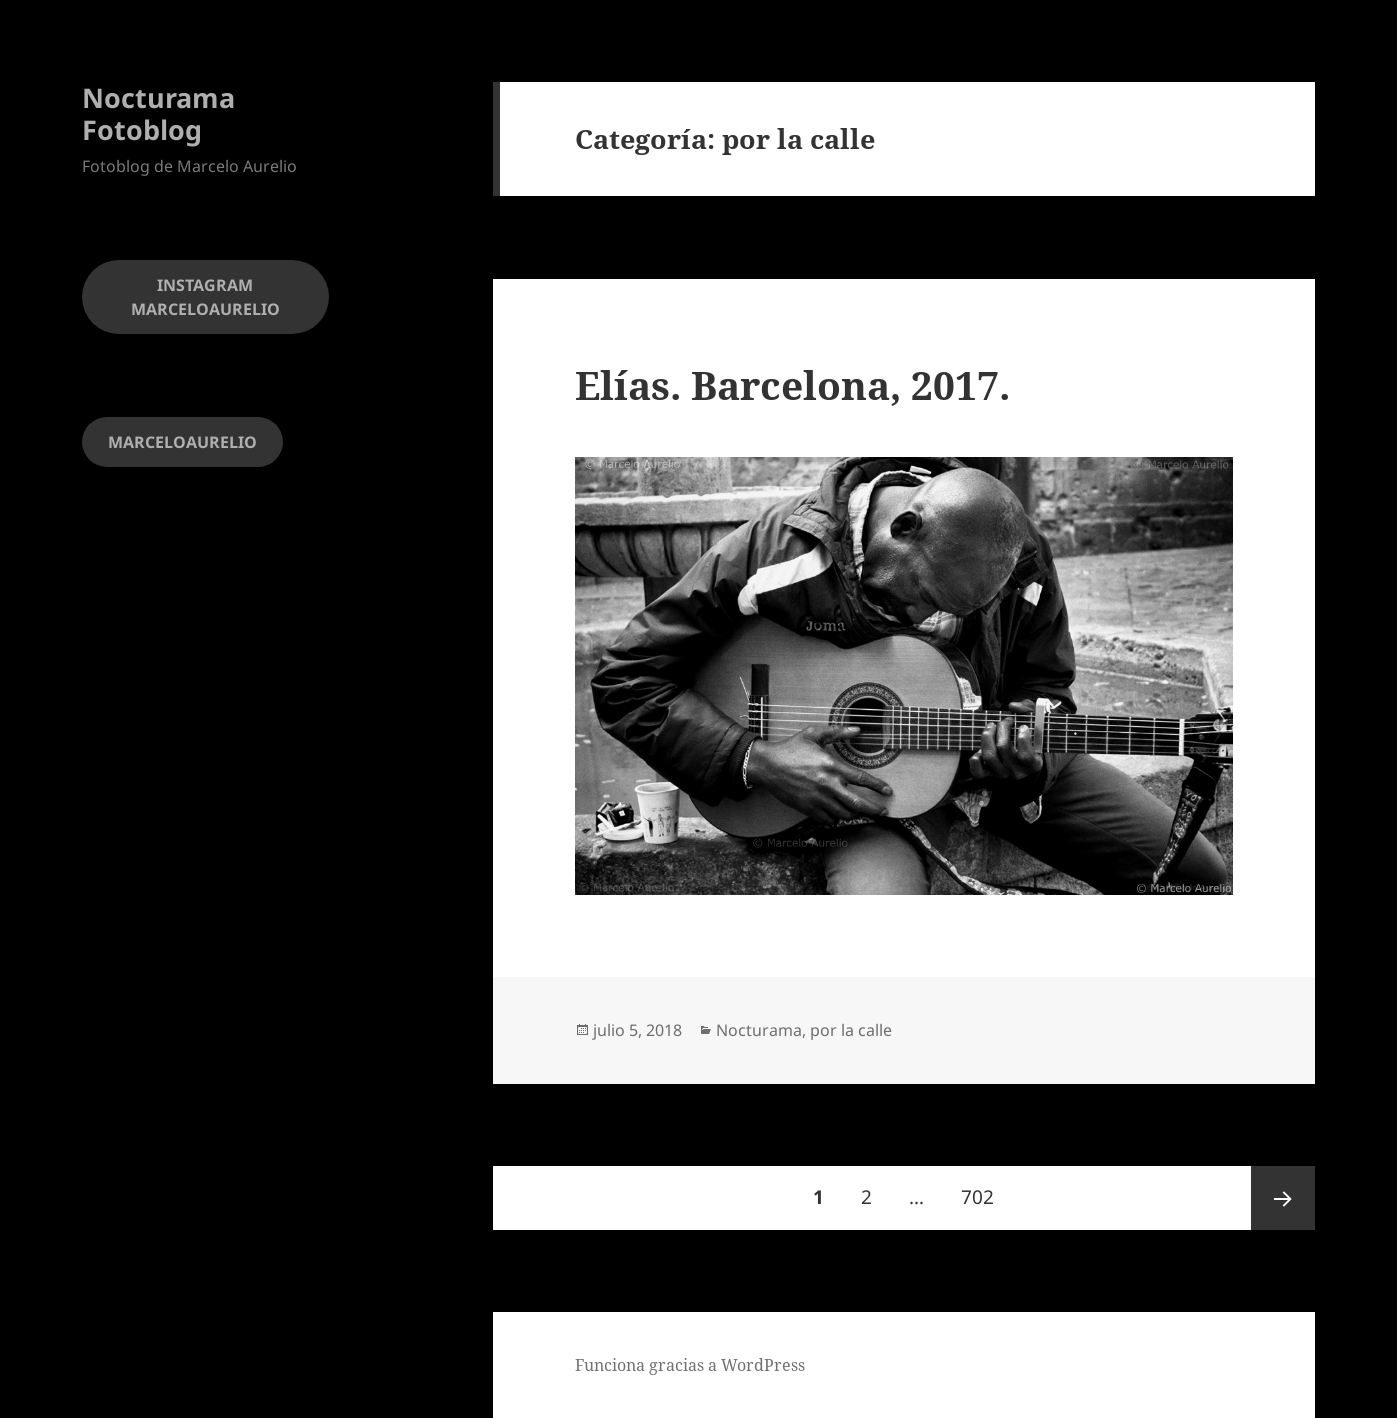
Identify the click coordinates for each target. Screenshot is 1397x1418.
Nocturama (759, 1030)
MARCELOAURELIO (182, 442)
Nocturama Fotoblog (158, 113)
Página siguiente (1283, 1198)
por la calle (851, 1030)
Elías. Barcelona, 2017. (792, 384)
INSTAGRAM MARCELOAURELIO (205, 297)
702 (985, 1188)
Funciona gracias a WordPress (690, 1365)
